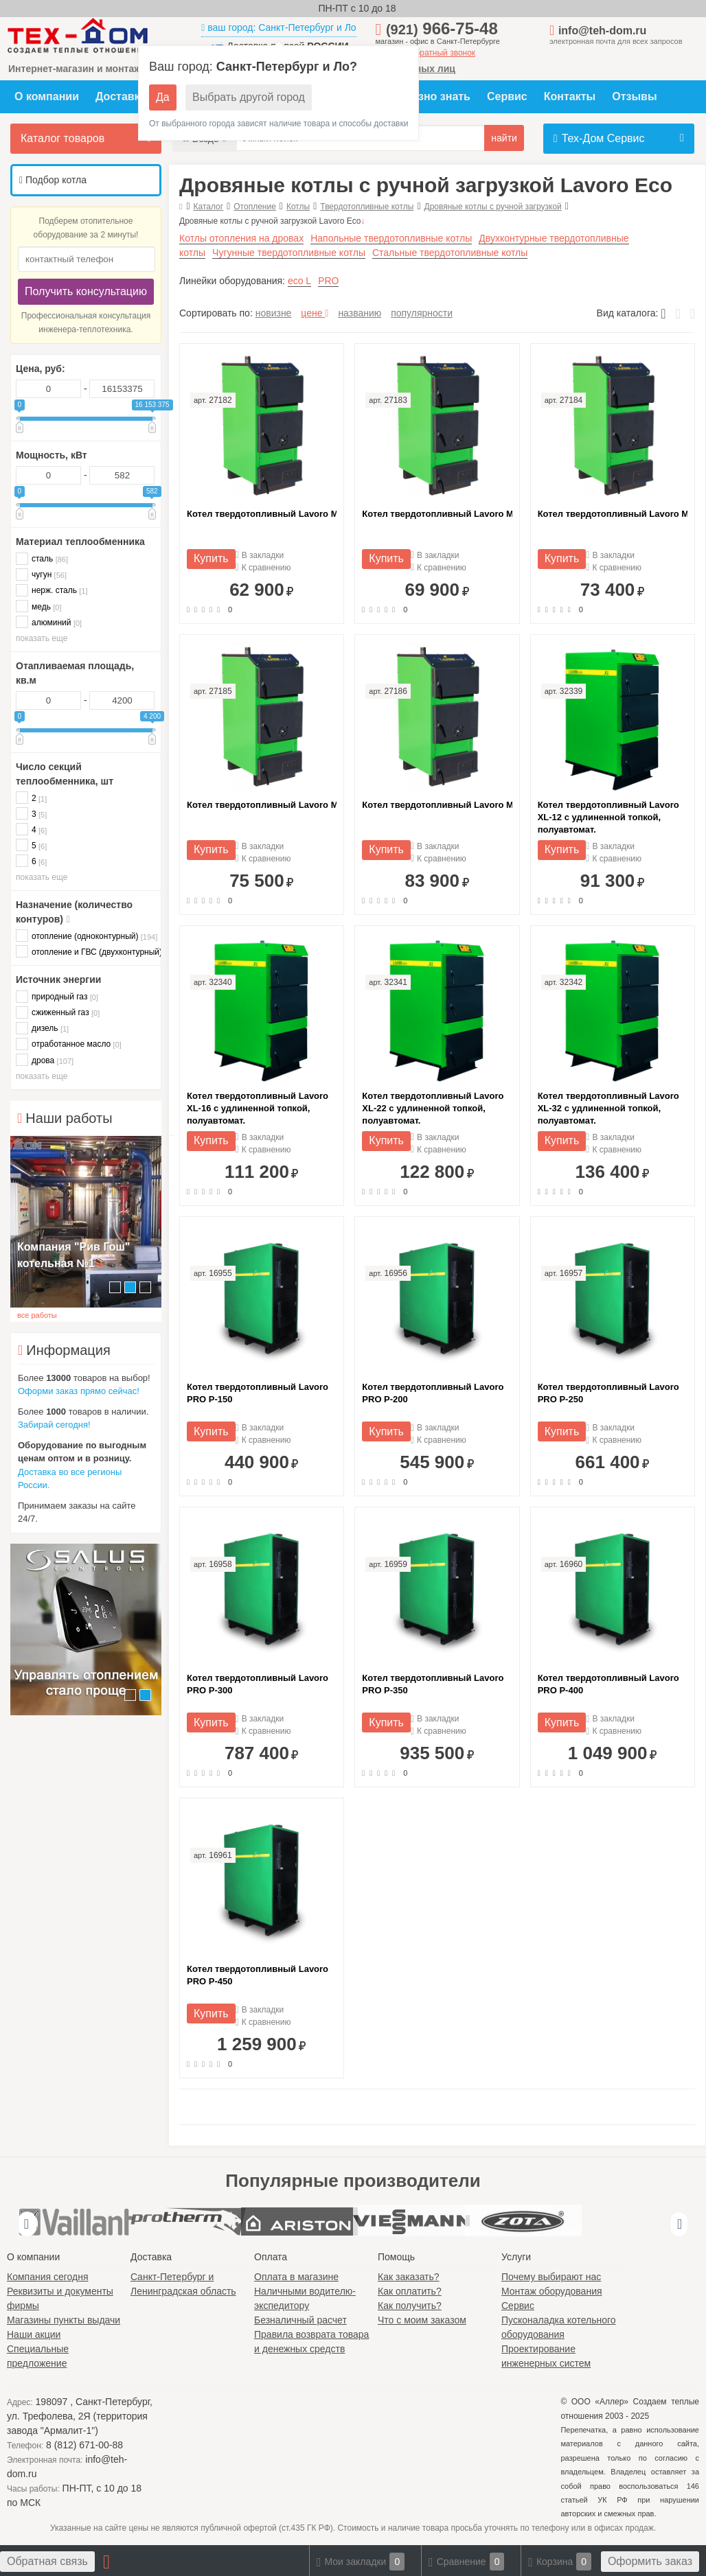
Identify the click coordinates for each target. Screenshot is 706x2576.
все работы (37, 1315)
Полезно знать (430, 96)
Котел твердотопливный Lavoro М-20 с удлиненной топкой (612, 514)
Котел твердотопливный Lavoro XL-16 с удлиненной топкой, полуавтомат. (257, 1108)
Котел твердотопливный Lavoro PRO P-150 (257, 1393)
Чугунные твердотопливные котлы (288, 252)
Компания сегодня (48, 2276)
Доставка (120, 96)
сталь (42, 558)
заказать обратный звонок (426, 53)
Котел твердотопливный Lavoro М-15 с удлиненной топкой (437, 514)
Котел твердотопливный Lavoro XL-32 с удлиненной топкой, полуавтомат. (608, 1108)
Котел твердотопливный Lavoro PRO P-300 (257, 1684)
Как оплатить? (410, 2291)
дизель (42, 1028)
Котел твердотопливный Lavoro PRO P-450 (257, 1975)
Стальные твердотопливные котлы (449, 252)
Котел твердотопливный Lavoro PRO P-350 (432, 1684)
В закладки (260, 555)
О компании (46, 96)
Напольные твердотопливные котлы (391, 238)
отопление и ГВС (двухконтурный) (86, 952)
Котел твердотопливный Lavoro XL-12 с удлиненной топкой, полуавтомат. (608, 817)
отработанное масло (69, 1043)
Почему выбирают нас (551, 2276)
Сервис (507, 96)
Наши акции (33, 2334)
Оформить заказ (650, 2561)
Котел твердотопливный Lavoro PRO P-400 (608, 1684)
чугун (41, 574)
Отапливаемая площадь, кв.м (75, 673)
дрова (44, 1060)
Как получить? (410, 2305)
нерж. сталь (52, 590)
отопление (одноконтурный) (86, 936)
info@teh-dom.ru (602, 30)
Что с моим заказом (422, 2319)
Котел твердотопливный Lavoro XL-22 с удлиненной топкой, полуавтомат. (432, 1108)
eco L (299, 280)
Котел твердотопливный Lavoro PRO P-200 (432, 1393)
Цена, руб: (40, 368)
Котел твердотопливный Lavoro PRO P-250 (608, 1393)
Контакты (569, 96)
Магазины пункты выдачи (63, 2319)
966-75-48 (442, 28)
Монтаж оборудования (551, 2291)
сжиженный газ (58, 1012)
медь (38, 606)
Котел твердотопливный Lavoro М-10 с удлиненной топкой (262, 514)
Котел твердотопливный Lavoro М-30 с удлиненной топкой (437, 805)
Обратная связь (47, 2561)
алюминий (49, 622)
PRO (328, 280)
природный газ (57, 996)
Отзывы (634, 96)
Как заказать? (409, 2276)
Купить (211, 558)
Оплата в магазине (296, 2276)
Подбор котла (53, 179)
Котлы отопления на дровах (241, 238)
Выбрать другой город (248, 97)
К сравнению (263, 568)
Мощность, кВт (51, 455)
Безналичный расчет (300, 2319)
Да (163, 97)
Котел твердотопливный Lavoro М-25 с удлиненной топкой (262, 805)
